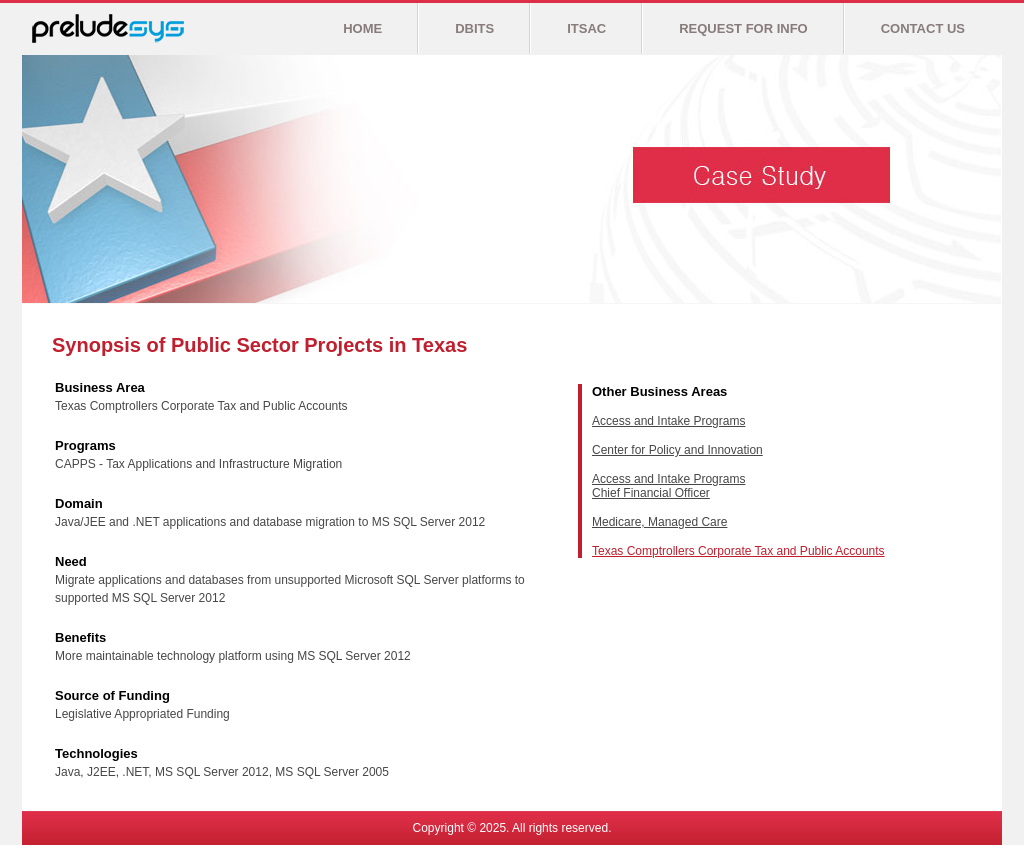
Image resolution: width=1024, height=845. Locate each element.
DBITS (474, 28)
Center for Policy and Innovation (677, 450)
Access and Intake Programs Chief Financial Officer (668, 486)
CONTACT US (923, 28)
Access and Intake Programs (668, 421)
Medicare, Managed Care (659, 522)
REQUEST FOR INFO (743, 28)
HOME (362, 28)
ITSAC (586, 28)
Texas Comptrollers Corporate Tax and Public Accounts (738, 551)
